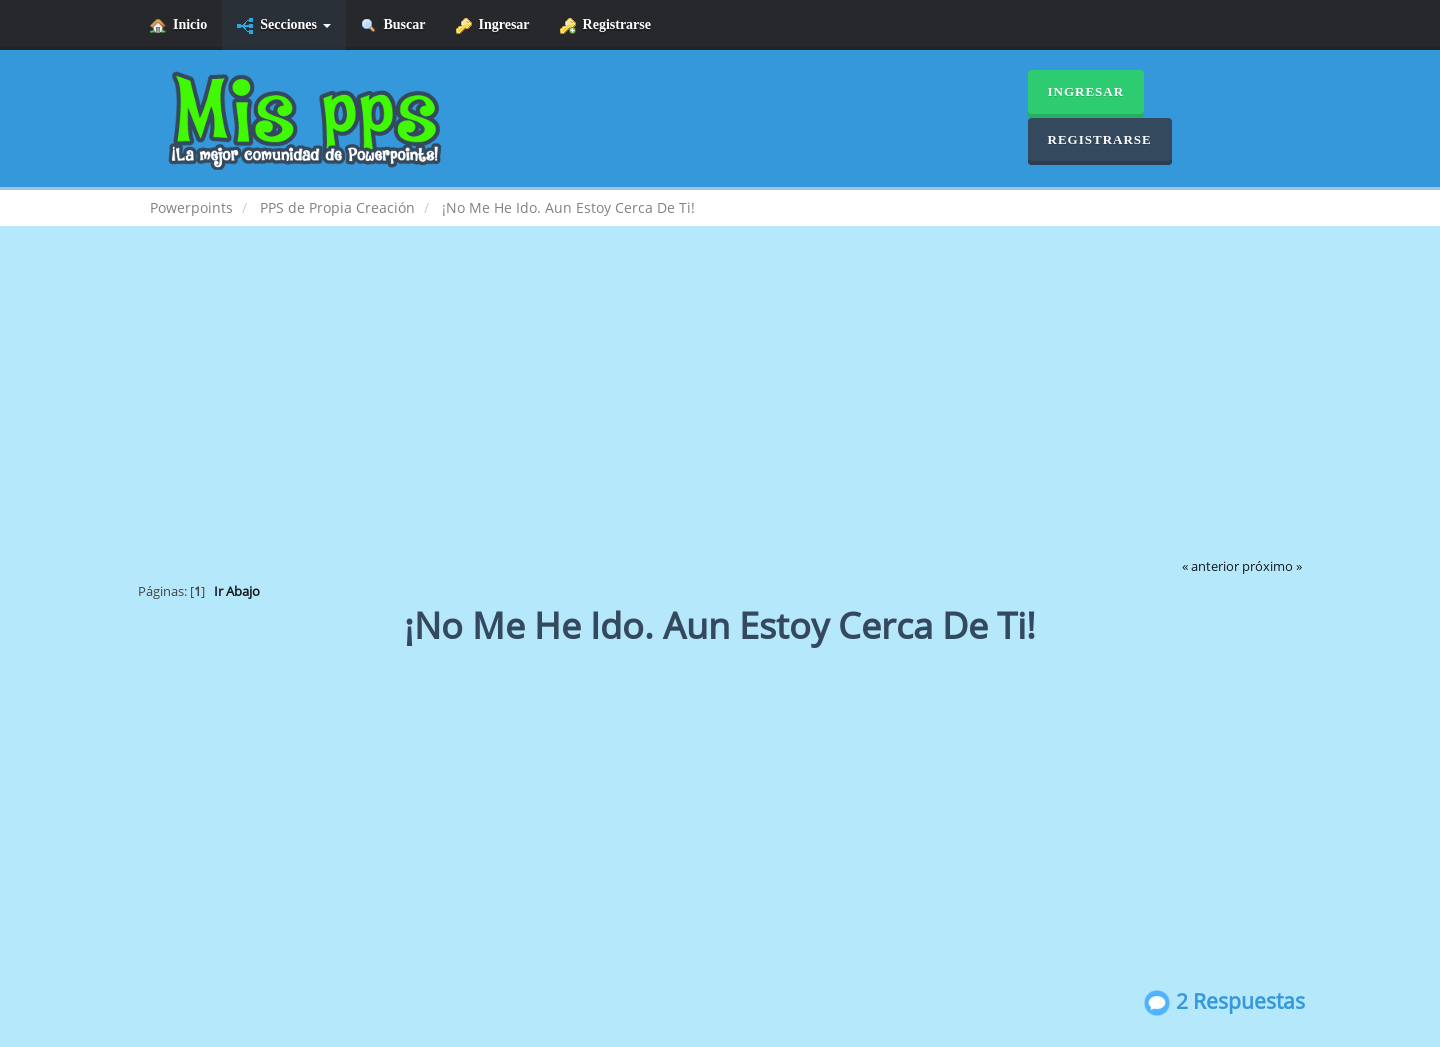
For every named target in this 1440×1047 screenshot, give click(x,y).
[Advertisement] (720, 406)
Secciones (283, 25)
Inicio (178, 25)
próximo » (1272, 566)
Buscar (393, 25)
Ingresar (493, 25)
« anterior (1210, 566)
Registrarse (605, 25)
